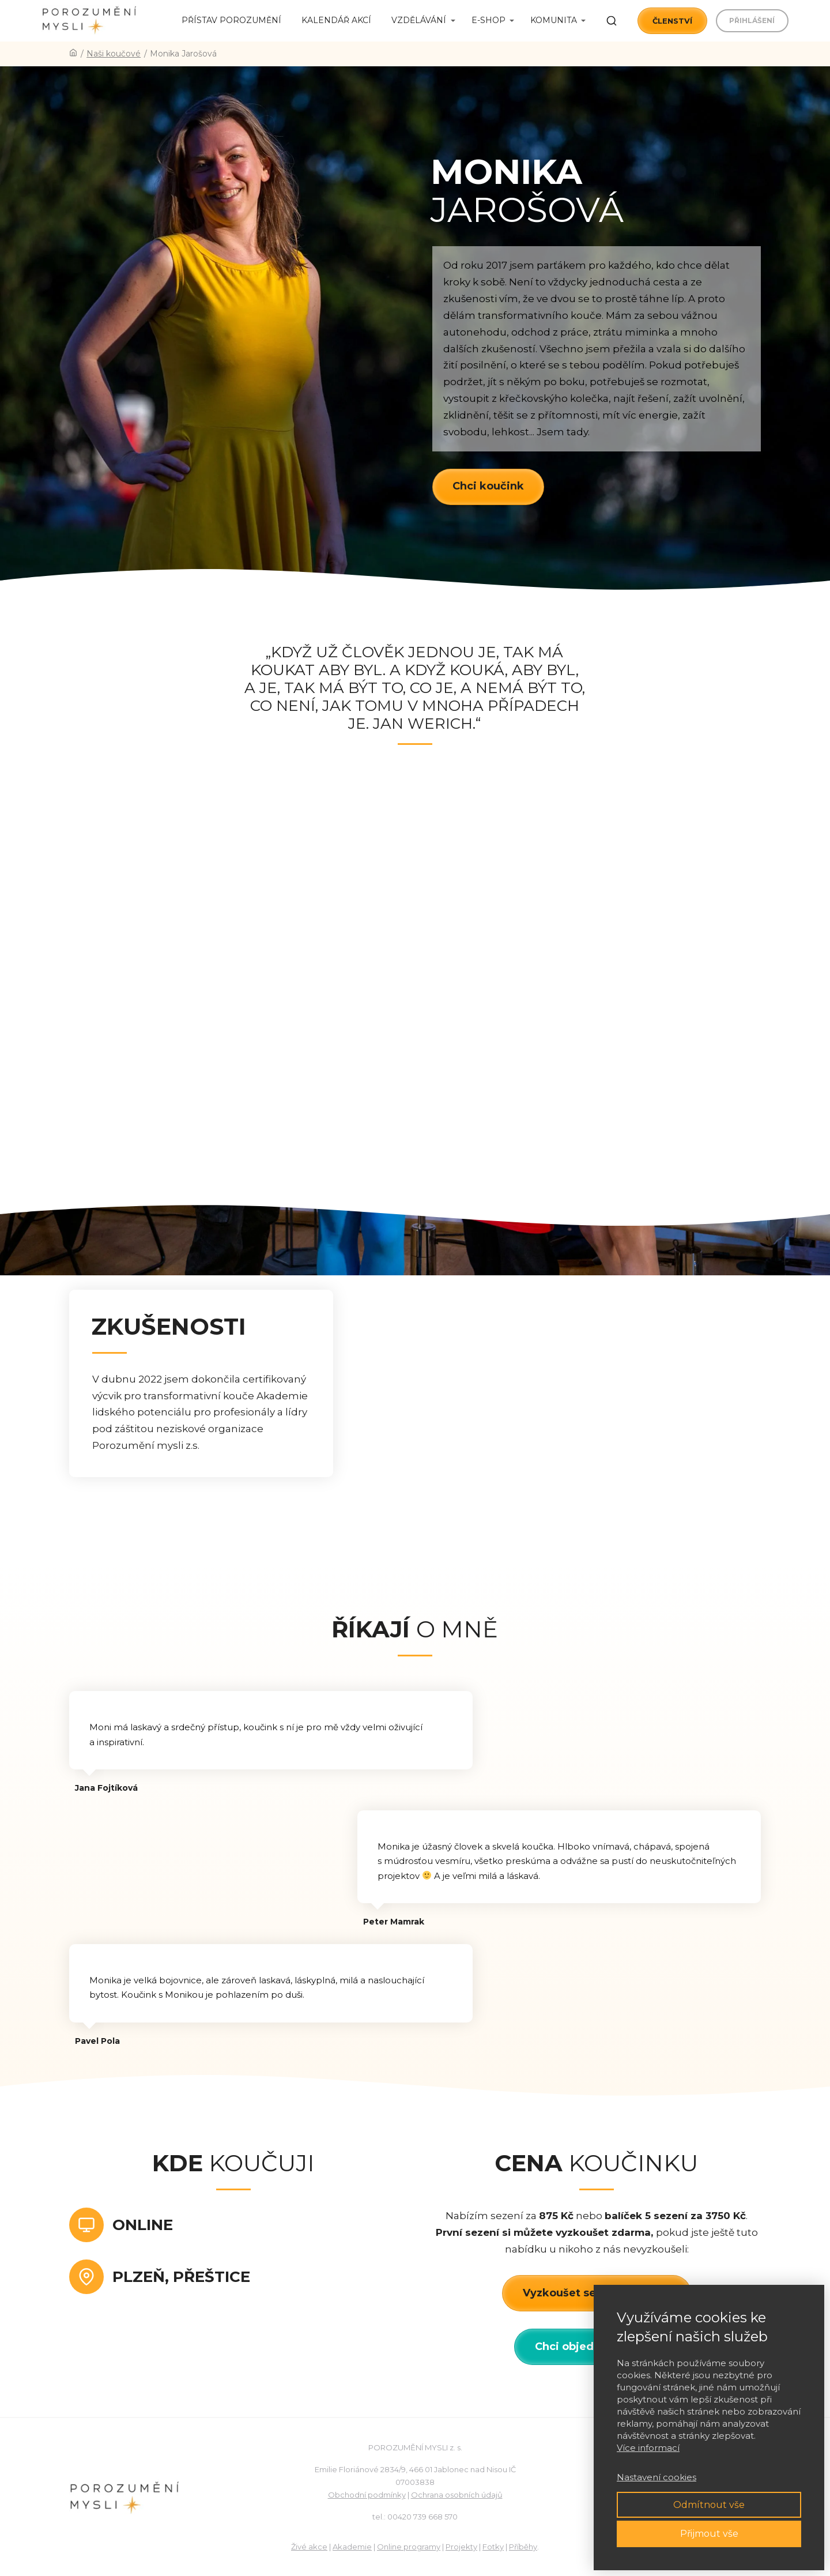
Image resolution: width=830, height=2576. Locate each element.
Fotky (493, 2546)
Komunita (553, 20)
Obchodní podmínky (367, 2494)
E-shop (488, 20)
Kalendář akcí (336, 20)
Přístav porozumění (231, 20)
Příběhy (523, 2546)
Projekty (461, 2546)
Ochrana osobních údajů (457, 2494)
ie (368, 2546)
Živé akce (309, 2546)
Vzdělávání (418, 20)
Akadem (349, 2546)
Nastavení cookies (656, 2477)
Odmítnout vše (709, 2504)
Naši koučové (113, 53)
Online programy (408, 2546)
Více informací (648, 2447)
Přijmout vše (709, 2533)
